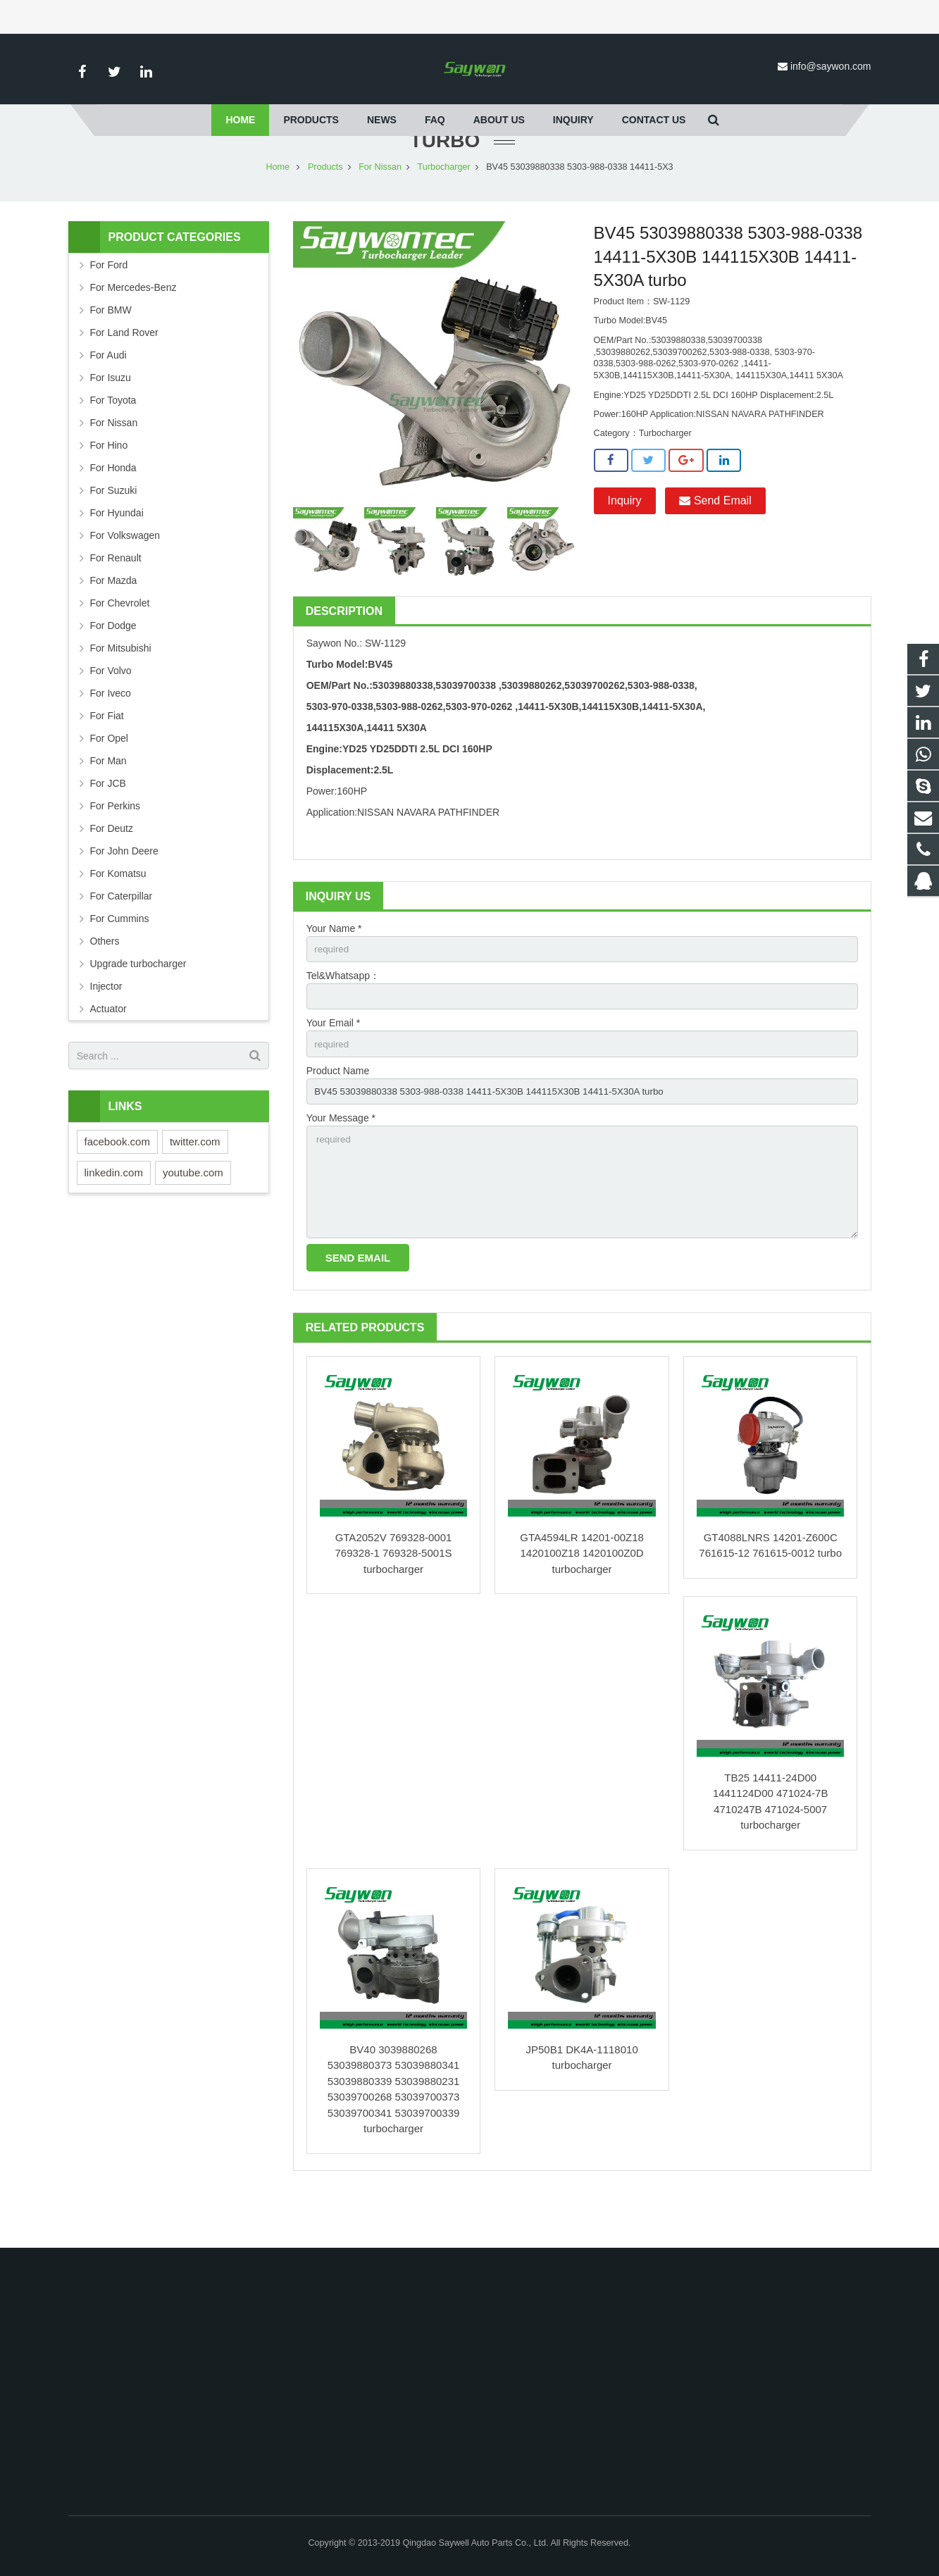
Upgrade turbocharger (138, 1005)
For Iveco (110, 734)
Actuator (108, 1050)
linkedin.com (114, 1214)
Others (105, 982)
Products (325, 208)
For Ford (109, 306)
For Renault (116, 599)
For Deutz (111, 870)
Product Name (337, 1115)
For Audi (108, 396)
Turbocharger (444, 208)
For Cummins (119, 960)
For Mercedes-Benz (133, 329)
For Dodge (113, 667)
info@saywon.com (830, 66)
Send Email (715, 542)
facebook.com (117, 1183)
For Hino (109, 486)
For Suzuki (113, 531)
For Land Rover (124, 374)
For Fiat (107, 757)
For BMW (111, 351)
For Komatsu (118, 915)
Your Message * (340, 1164)
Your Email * (333, 1067)
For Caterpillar (121, 937)
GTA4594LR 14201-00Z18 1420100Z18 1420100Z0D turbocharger (582, 1605)
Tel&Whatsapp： (343, 1018)
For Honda (113, 509)
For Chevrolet (120, 644)
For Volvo (111, 712)
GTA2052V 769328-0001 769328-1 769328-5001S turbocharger (393, 1605)
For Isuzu (110, 419)
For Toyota (113, 441)
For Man (108, 802)
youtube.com (193, 1214)
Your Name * (334, 970)
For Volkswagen (125, 577)
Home (278, 208)
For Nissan (380, 208)
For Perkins (115, 847)
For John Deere (124, 892)
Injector (106, 1027)
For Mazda (113, 622)
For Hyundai (117, 554)
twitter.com (195, 1183)
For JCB (108, 824)
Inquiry (625, 542)
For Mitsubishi (120, 689)
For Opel (109, 779)
